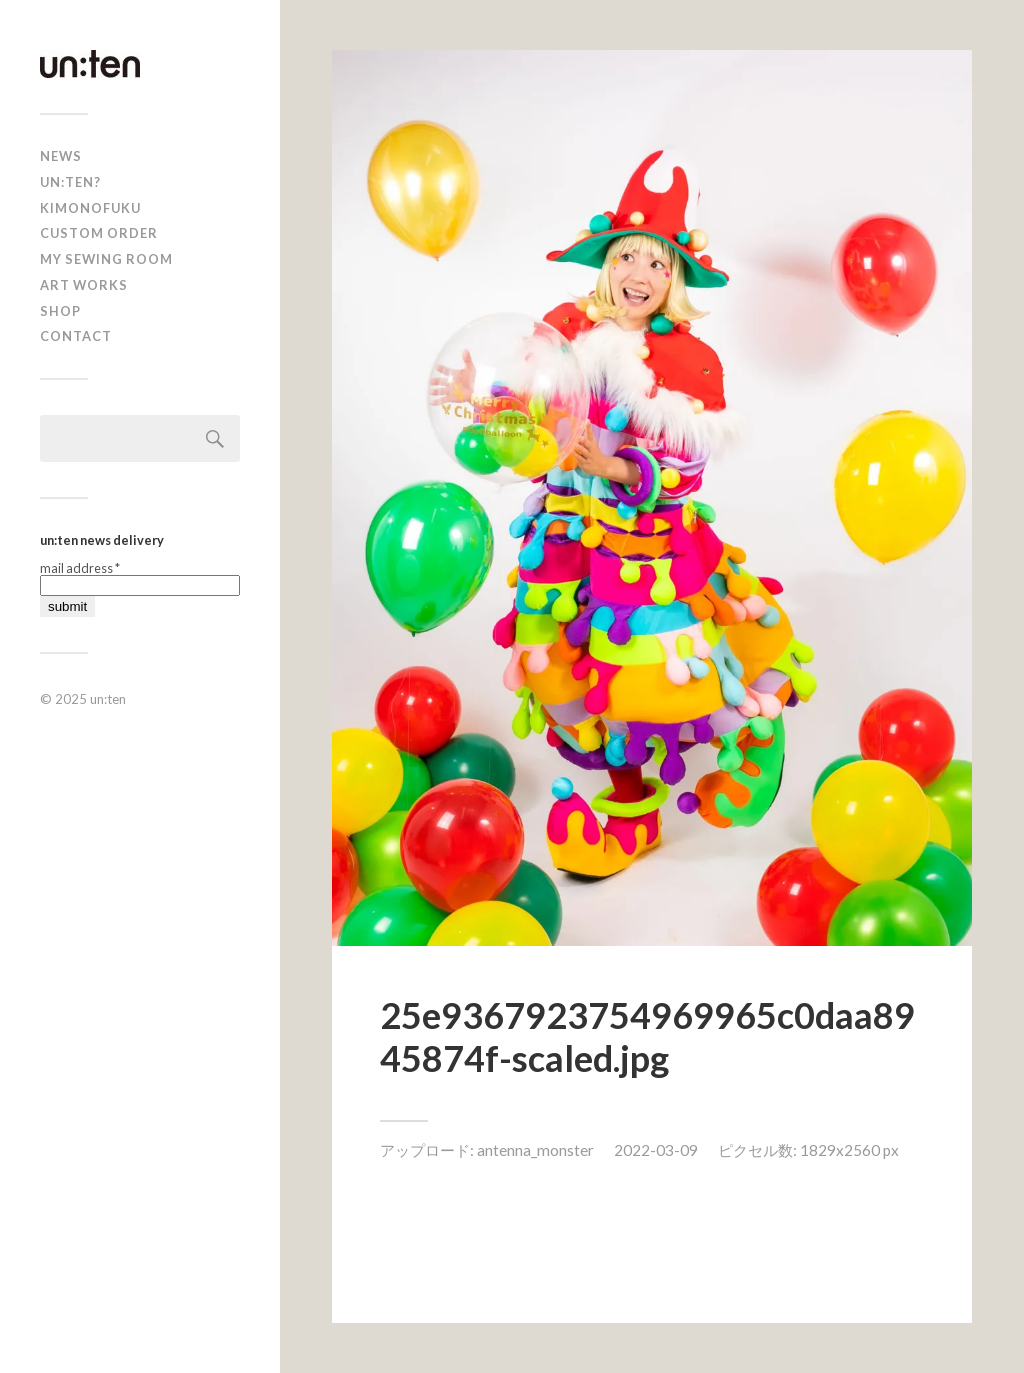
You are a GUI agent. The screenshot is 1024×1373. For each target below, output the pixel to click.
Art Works (84, 285)
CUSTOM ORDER (99, 233)
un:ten (108, 699)
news (61, 156)
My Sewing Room (106, 259)
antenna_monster (535, 1150)
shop (60, 311)
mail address (80, 568)
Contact (76, 336)
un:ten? (70, 182)
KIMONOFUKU (90, 208)
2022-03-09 (656, 1150)
